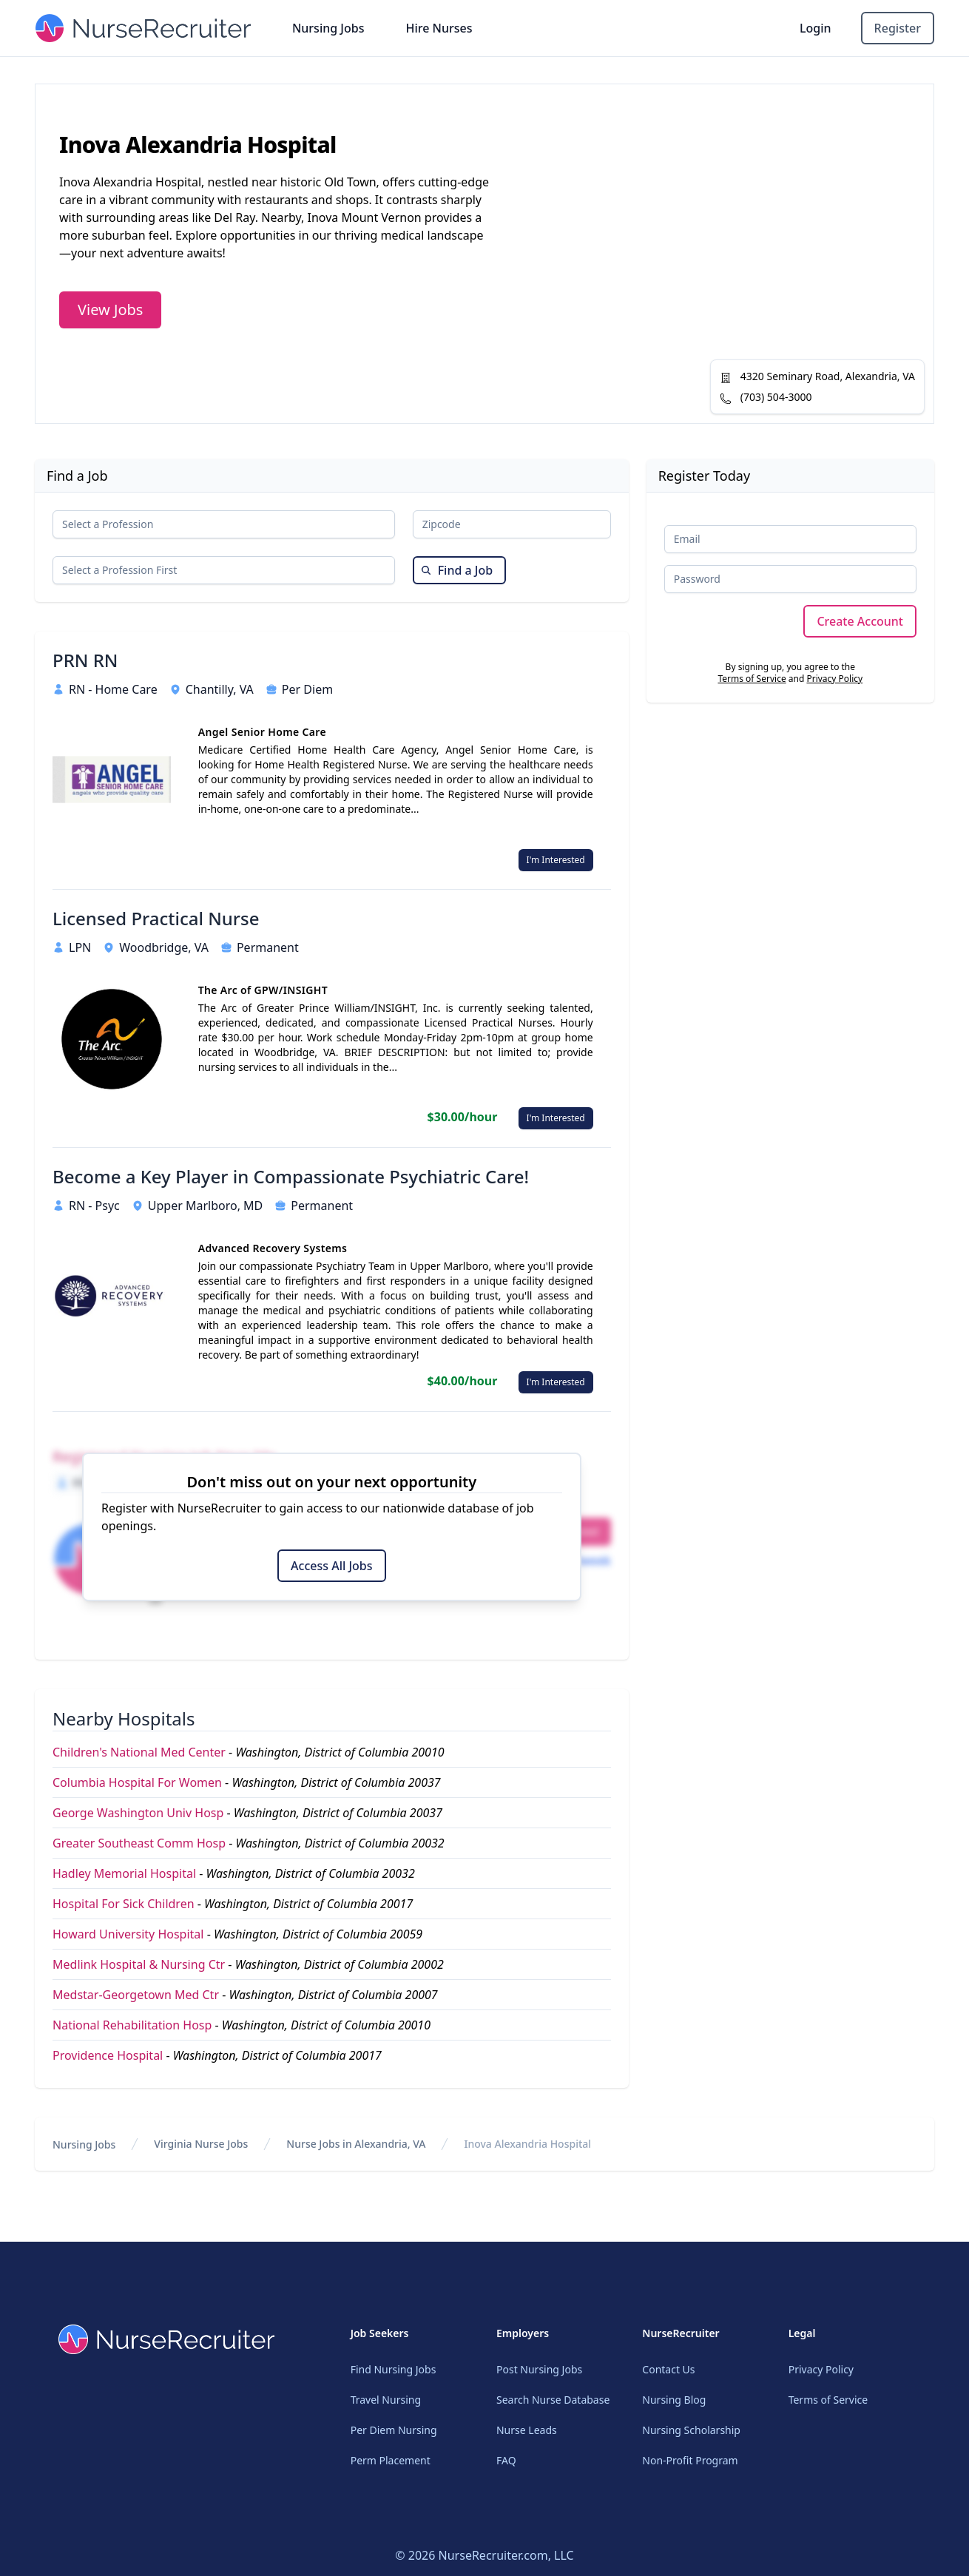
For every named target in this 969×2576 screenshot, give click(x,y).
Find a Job (456, 570)
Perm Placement (391, 2460)
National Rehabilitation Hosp (132, 2025)
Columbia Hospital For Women (137, 1782)
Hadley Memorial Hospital (124, 1873)
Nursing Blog (674, 2400)
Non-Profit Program (689, 2460)
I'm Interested (556, 859)
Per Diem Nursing (394, 2430)
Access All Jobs (331, 1566)
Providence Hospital (108, 2055)
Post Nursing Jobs (539, 2369)
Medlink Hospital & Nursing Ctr (139, 1964)
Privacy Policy (834, 678)
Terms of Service (752, 678)
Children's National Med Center (139, 1752)
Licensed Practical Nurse (156, 918)
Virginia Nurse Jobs (201, 2144)
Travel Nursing (386, 2400)
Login (815, 28)
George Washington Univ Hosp (138, 1813)
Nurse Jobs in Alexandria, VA (355, 2144)
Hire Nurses (438, 28)
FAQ (506, 2460)
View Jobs (110, 310)
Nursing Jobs (328, 28)
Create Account (860, 621)
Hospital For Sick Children (124, 1904)
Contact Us (668, 2369)
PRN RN (85, 660)
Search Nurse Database (553, 2400)
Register (897, 28)
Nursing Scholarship (691, 2430)
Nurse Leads (526, 2430)
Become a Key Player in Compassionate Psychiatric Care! (291, 1177)
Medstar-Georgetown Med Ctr (136, 1995)
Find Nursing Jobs (393, 2369)
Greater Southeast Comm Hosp (139, 1843)
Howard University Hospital (128, 1934)
